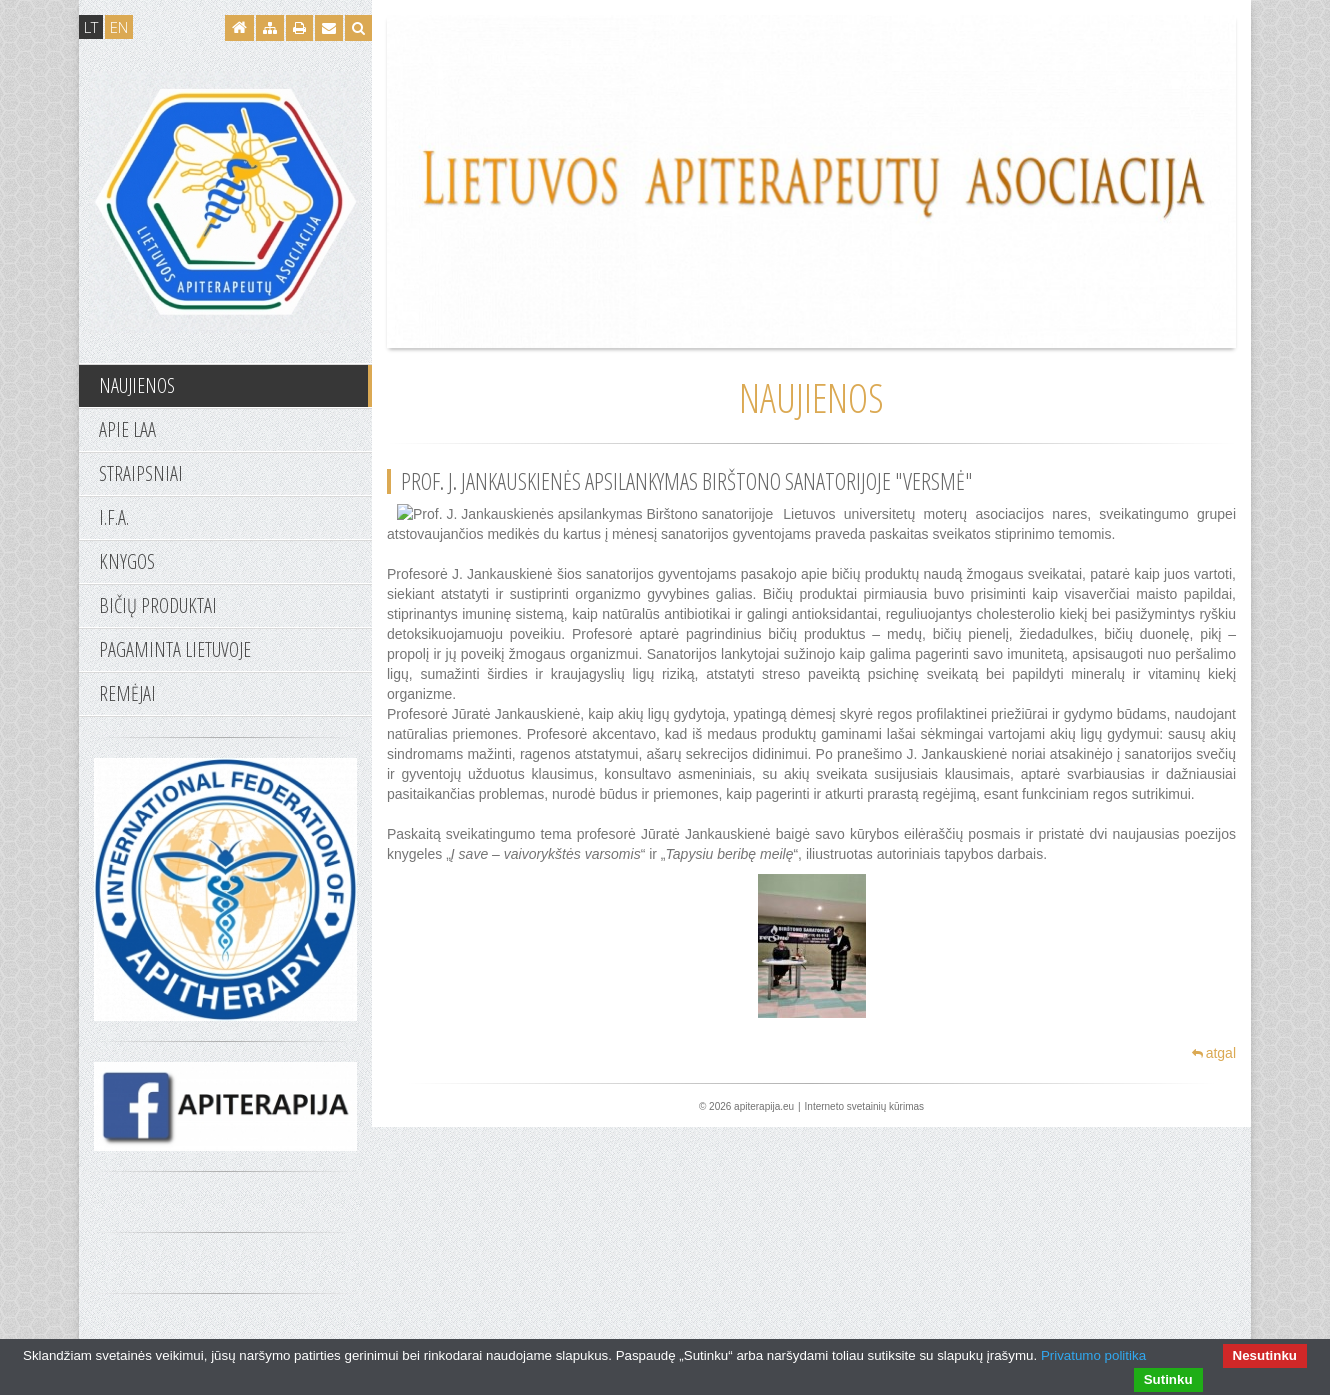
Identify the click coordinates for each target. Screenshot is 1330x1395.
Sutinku (1168, 1379)
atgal (1214, 1053)
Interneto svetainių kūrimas (865, 1106)
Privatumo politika (1093, 1355)
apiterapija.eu (764, 1106)
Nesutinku (1265, 1355)
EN (119, 27)
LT (91, 27)
